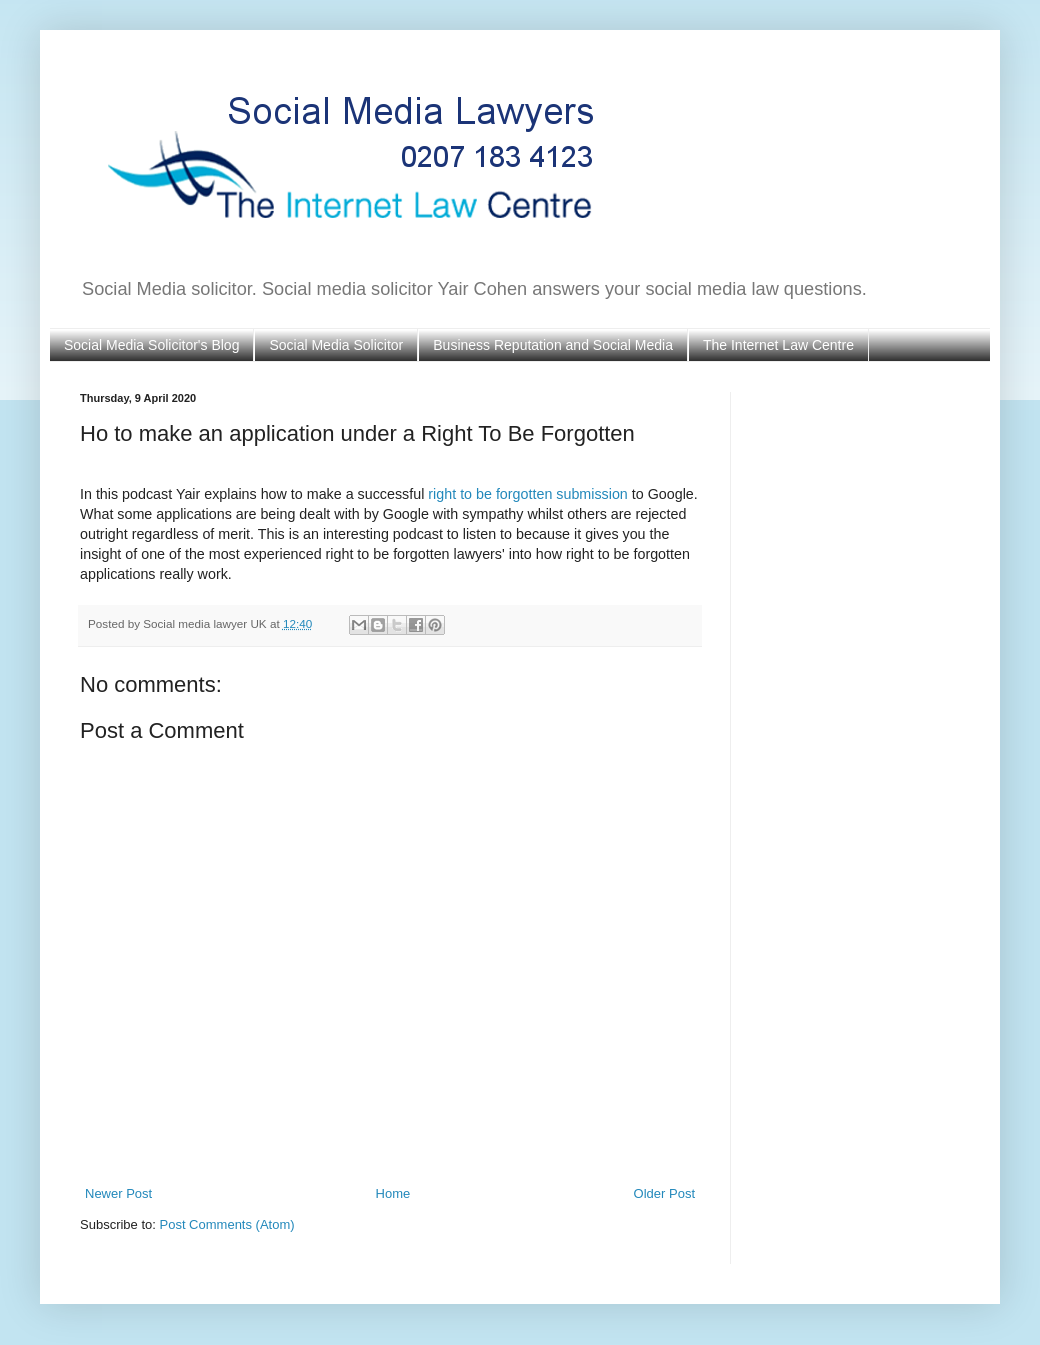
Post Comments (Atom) (227, 1224)
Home (393, 1193)
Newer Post (118, 1193)
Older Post (664, 1193)
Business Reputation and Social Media (553, 345)
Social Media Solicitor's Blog (151, 345)
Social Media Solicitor (336, 345)
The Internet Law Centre (778, 345)
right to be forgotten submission (527, 494)
